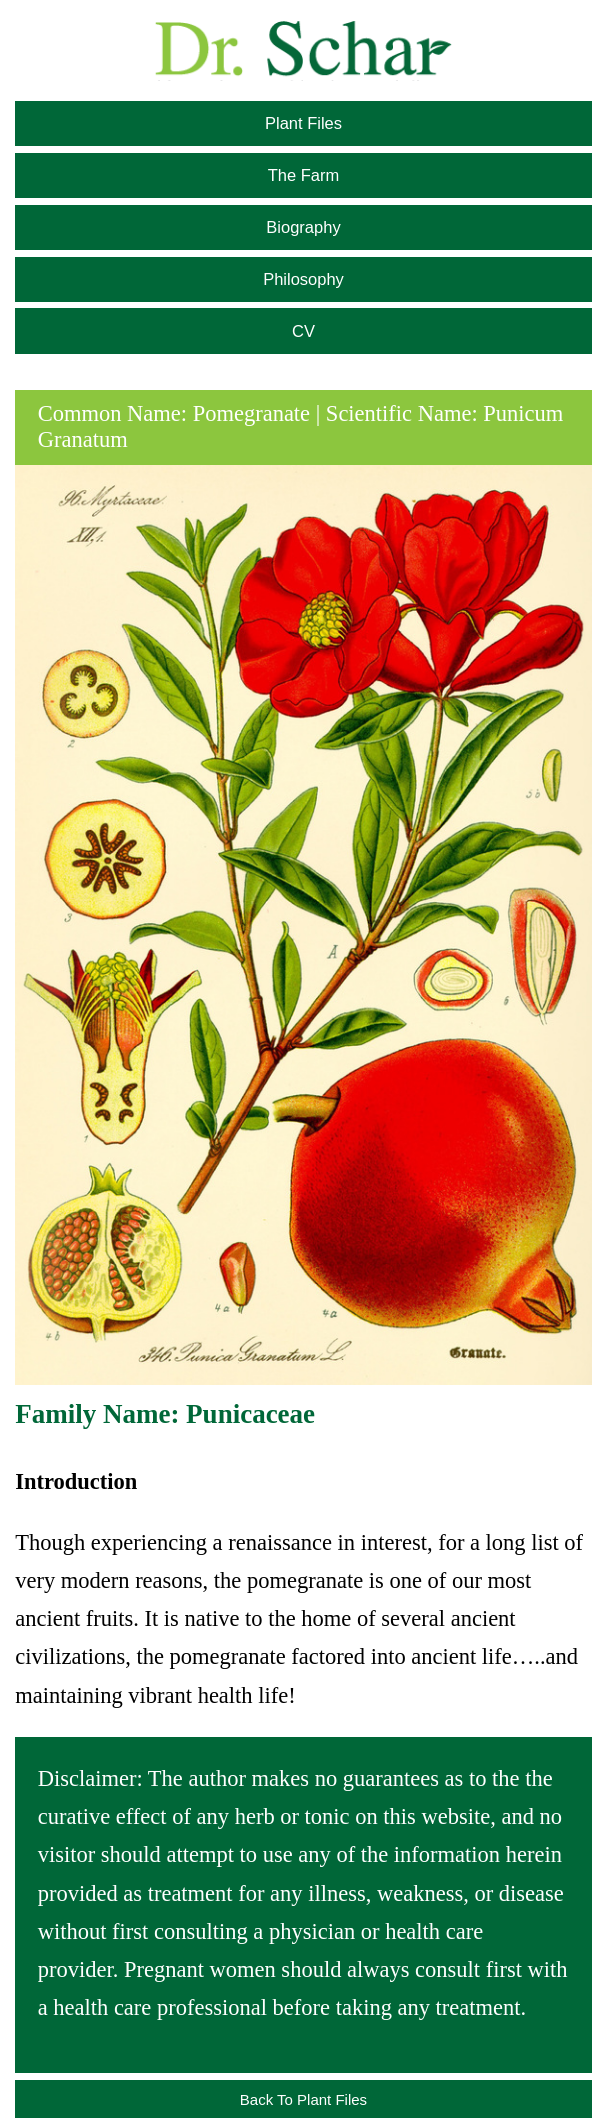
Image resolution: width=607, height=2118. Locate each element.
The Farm (304, 175)
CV (303, 331)
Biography (303, 227)
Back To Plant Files (303, 2099)
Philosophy (303, 279)
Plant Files (303, 123)
